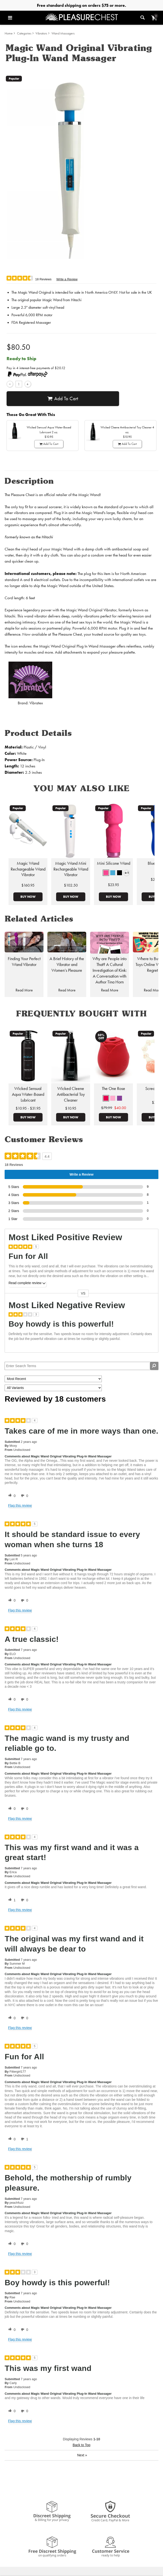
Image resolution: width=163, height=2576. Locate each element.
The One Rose (113, 1088)
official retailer (55, 494)
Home (9, 33)
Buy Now (27, 896)
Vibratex (36, 703)
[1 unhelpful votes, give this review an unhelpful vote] (23, 2139)
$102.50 (71, 885)
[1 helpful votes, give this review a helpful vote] (11, 1900)
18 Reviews (43, 279)
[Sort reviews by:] (53, 1379)
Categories (24, 33)
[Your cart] (154, 18)
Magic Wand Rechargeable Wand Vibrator (28, 869)
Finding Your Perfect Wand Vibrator (24, 961)
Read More (24, 990)
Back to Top (81, 2445)
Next (82, 2455)
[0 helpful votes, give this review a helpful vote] (11, 1496)
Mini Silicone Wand (113, 863)
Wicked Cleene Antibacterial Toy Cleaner (71, 1094)
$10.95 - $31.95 (28, 1108)
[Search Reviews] (81, 1366)
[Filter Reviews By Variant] (53, 1388)
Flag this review (20, 1505)
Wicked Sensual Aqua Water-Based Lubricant (28, 1094)
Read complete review (27, 1284)
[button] (106, 872)
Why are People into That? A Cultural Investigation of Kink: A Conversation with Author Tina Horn (110, 970)
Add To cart (62, 398)
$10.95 (70, 1108)
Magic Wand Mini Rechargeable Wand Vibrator (70, 869)
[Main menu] (25, 18)
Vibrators (41, 33)
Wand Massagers (63, 33)
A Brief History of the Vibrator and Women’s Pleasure (67, 964)
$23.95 (113, 884)
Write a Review (66, 279)
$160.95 (27, 885)
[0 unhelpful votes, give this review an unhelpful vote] (23, 1496)
